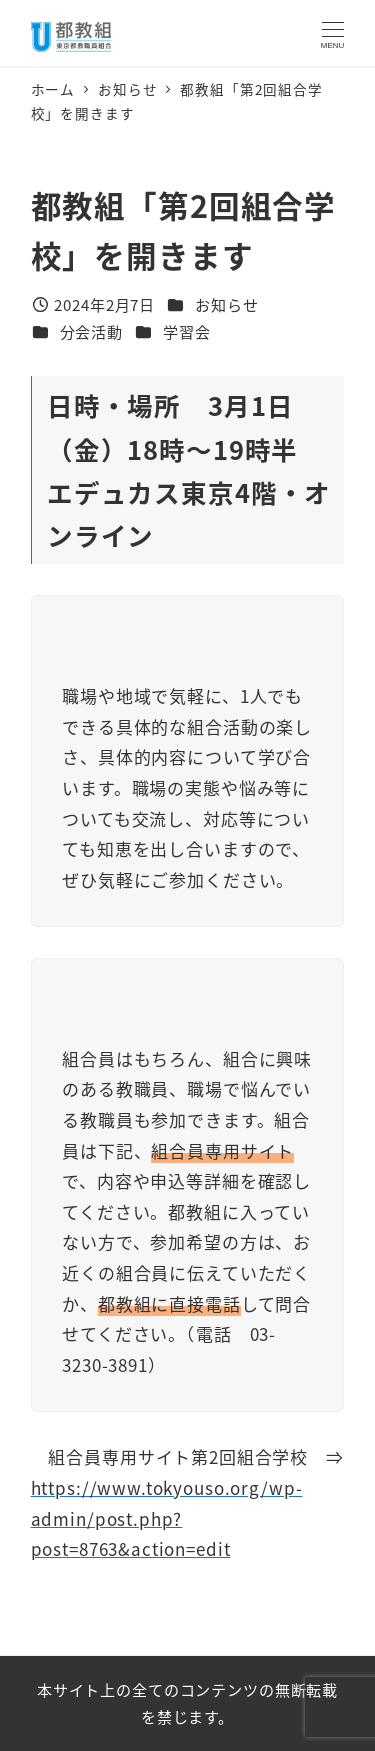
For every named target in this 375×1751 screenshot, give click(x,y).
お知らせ (226, 304)
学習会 (187, 331)
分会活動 (91, 331)
